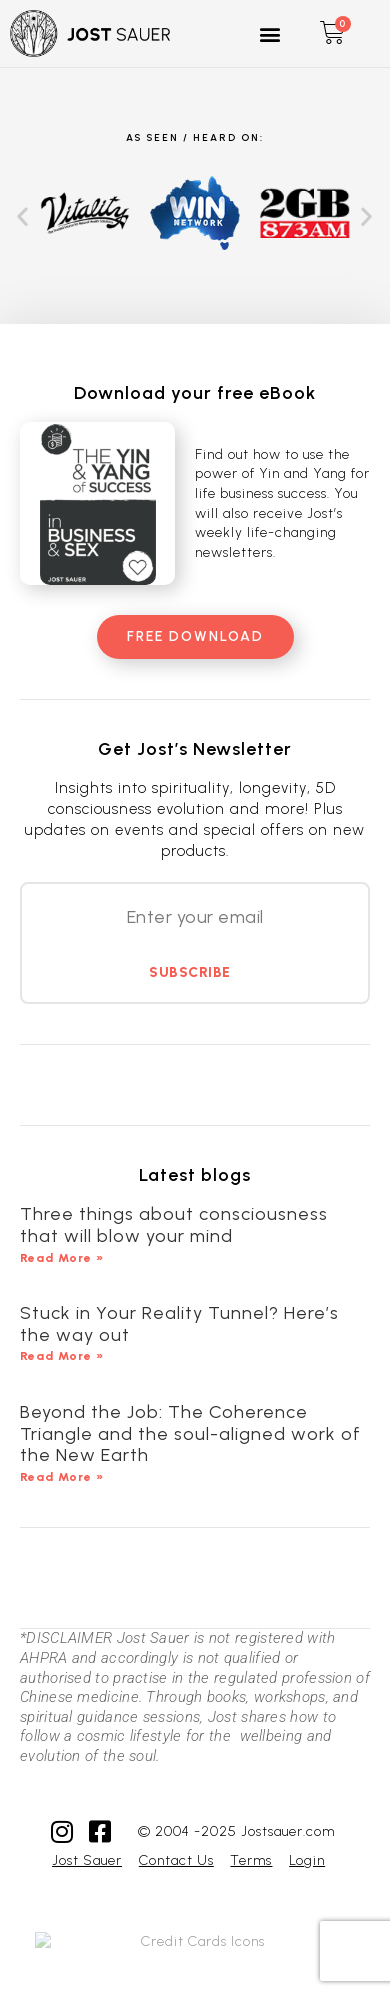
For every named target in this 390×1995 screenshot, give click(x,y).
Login (307, 1860)
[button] (271, 33)
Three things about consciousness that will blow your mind (174, 1225)
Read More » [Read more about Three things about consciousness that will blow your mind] (62, 1258)
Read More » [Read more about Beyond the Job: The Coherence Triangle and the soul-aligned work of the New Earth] (62, 1477)
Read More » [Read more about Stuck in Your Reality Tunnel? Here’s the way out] (62, 1356)
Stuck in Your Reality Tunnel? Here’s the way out (179, 1324)
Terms (251, 1860)
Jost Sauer (87, 1860)
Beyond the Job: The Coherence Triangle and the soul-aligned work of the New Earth (190, 1433)
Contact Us (176, 1860)
